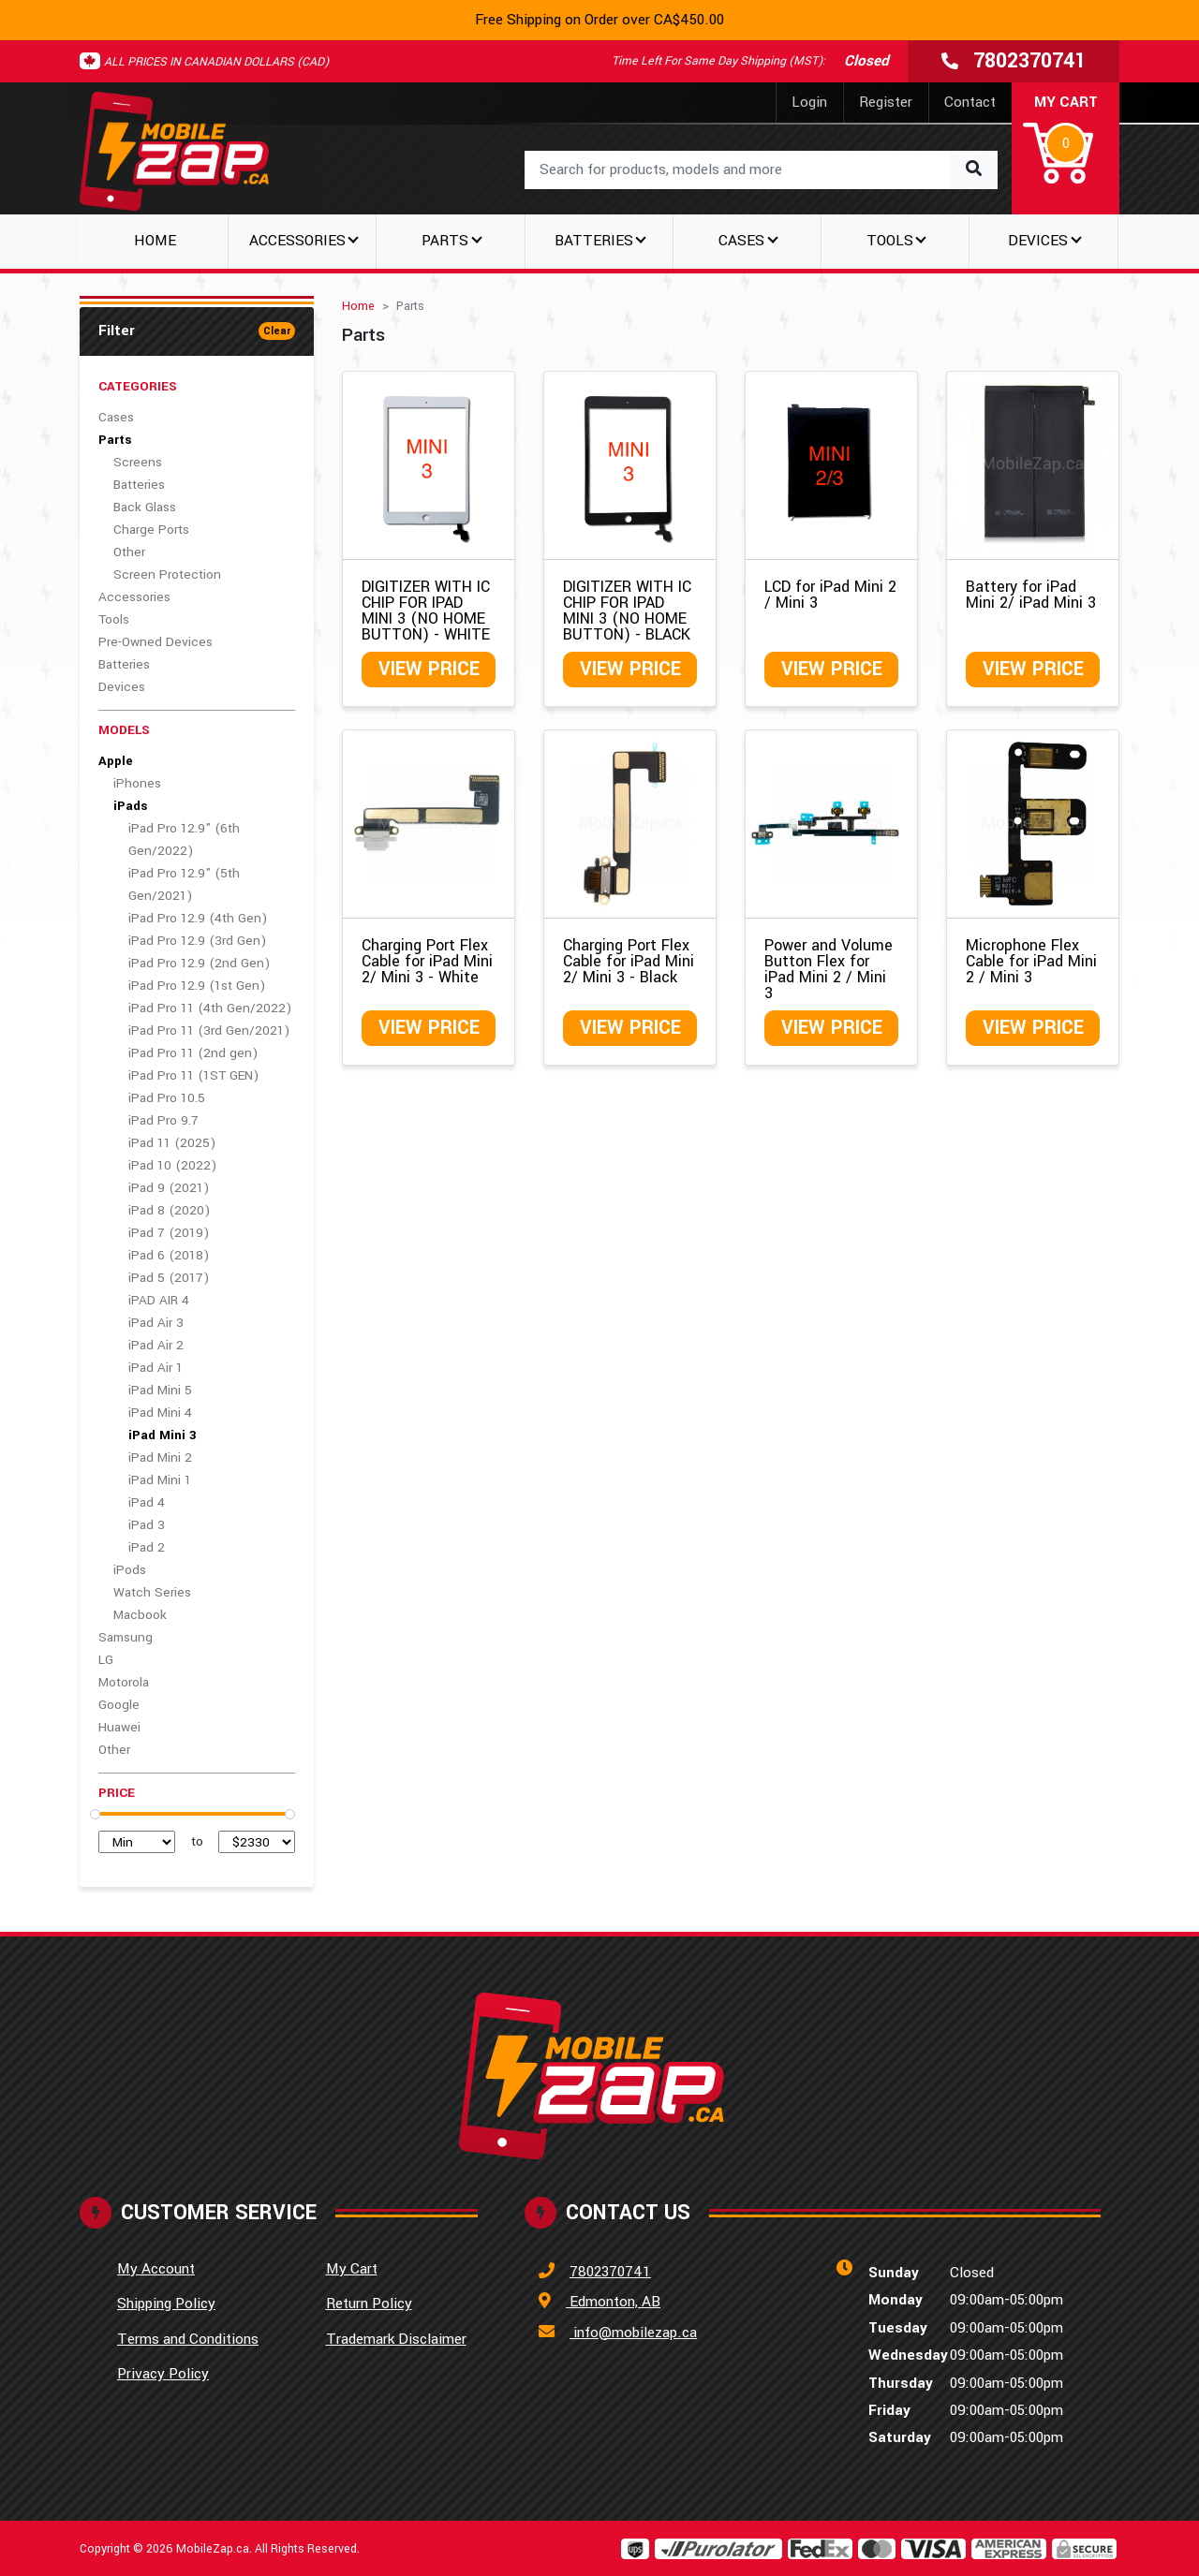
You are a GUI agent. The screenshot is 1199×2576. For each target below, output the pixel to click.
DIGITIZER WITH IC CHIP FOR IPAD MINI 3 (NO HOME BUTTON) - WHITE (426, 610)
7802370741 (610, 2271)
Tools (113, 619)
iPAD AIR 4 (158, 1300)
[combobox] (761, 170)
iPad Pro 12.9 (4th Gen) (197, 918)
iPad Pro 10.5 (166, 1098)
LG (105, 1660)
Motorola (123, 1682)
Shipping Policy (166, 2303)
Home (155, 240)
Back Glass (144, 507)
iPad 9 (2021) (168, 1188)
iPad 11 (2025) (171, 1143)
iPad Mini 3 (162, 1435)
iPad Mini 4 (160, 1412)
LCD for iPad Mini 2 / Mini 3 (830, 595)
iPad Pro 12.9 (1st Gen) (196, 985)
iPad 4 (146, 1502)
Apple (115, 761)
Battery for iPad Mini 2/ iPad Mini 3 (1031, 595)
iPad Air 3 (156, 1323)
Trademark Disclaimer (396, 2339)
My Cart (351, 2269)
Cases (116, 417)
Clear (276, 331)
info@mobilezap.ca (633, 2332)
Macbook (140, 1615)
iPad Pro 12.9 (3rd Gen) (197, 940)
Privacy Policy (163, 2373)
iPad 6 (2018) (168, 1255)
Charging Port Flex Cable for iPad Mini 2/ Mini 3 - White (427, 961)
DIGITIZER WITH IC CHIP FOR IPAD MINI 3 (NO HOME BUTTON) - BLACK (627, 610)
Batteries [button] (594, 240)
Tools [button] (889, 240)
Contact (970, 102)
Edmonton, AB (613, 2301)
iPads (130, 806)
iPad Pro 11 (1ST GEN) (193, 1075)
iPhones (137, 783)
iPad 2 (146, 1547)
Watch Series (152, 1592)
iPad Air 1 (155, 1367)
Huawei (119, 1727)
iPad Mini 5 (160, 1390)
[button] (1065, 140)
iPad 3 (146, 1525)
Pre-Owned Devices (155, 642)
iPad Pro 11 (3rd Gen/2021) (208, 1030)
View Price (429, 669)
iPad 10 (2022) (172, 1165)
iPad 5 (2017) (168, 1278)
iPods (129, 1570)
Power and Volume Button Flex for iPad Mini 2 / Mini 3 (828, 969)
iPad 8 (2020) (169, 1210)
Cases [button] (741, 240)
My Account (156, 2269)
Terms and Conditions (188, 2339)
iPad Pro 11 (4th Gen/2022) (209, 1008)
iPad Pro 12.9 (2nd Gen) (199, 963)
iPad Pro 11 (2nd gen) (193, 1053)
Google (119, 1705)
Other (129, 552)
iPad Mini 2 (160, 1457)
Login (809, 102)
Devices (121, 687)
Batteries (139, 484)
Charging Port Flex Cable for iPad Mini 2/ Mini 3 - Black (628, 961)
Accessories (134, 597)
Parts (114, 440)
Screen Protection (167, 574)
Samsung (125, 1637)
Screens (137, 462)
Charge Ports (151, 529)
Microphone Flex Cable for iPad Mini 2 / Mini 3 (1031, 961)
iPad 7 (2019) (168, 1233)
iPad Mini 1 (159, 1480)
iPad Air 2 (156, 1345)
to (197, 1841)
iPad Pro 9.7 (163, 1120)
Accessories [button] (297, 240)
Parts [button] (445, 240)
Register (885, 102)
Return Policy (369, 2303)
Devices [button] (1038, 240)
